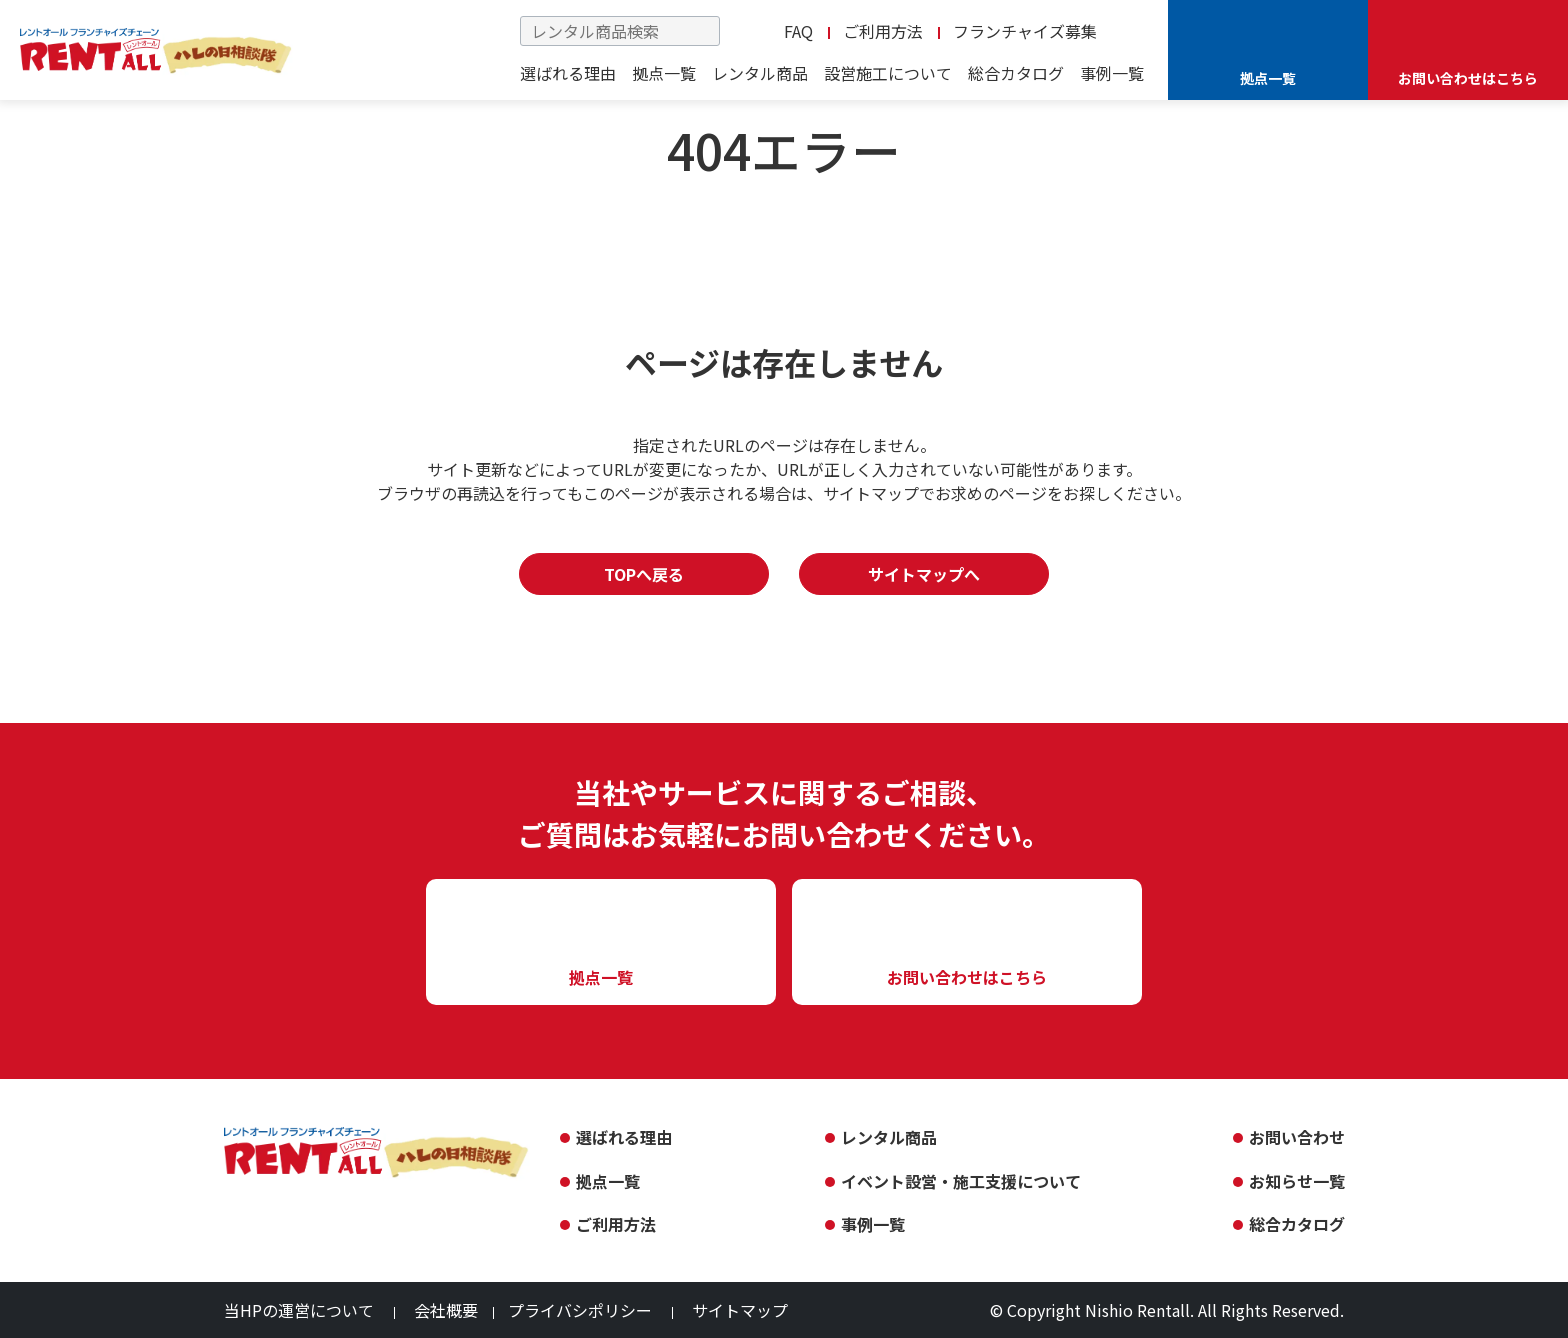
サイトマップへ (924, 574)
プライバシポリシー (580, 1310)
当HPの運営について (299, 1310)
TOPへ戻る (644, 574)
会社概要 (446, 1310)
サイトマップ (740, 1310)
